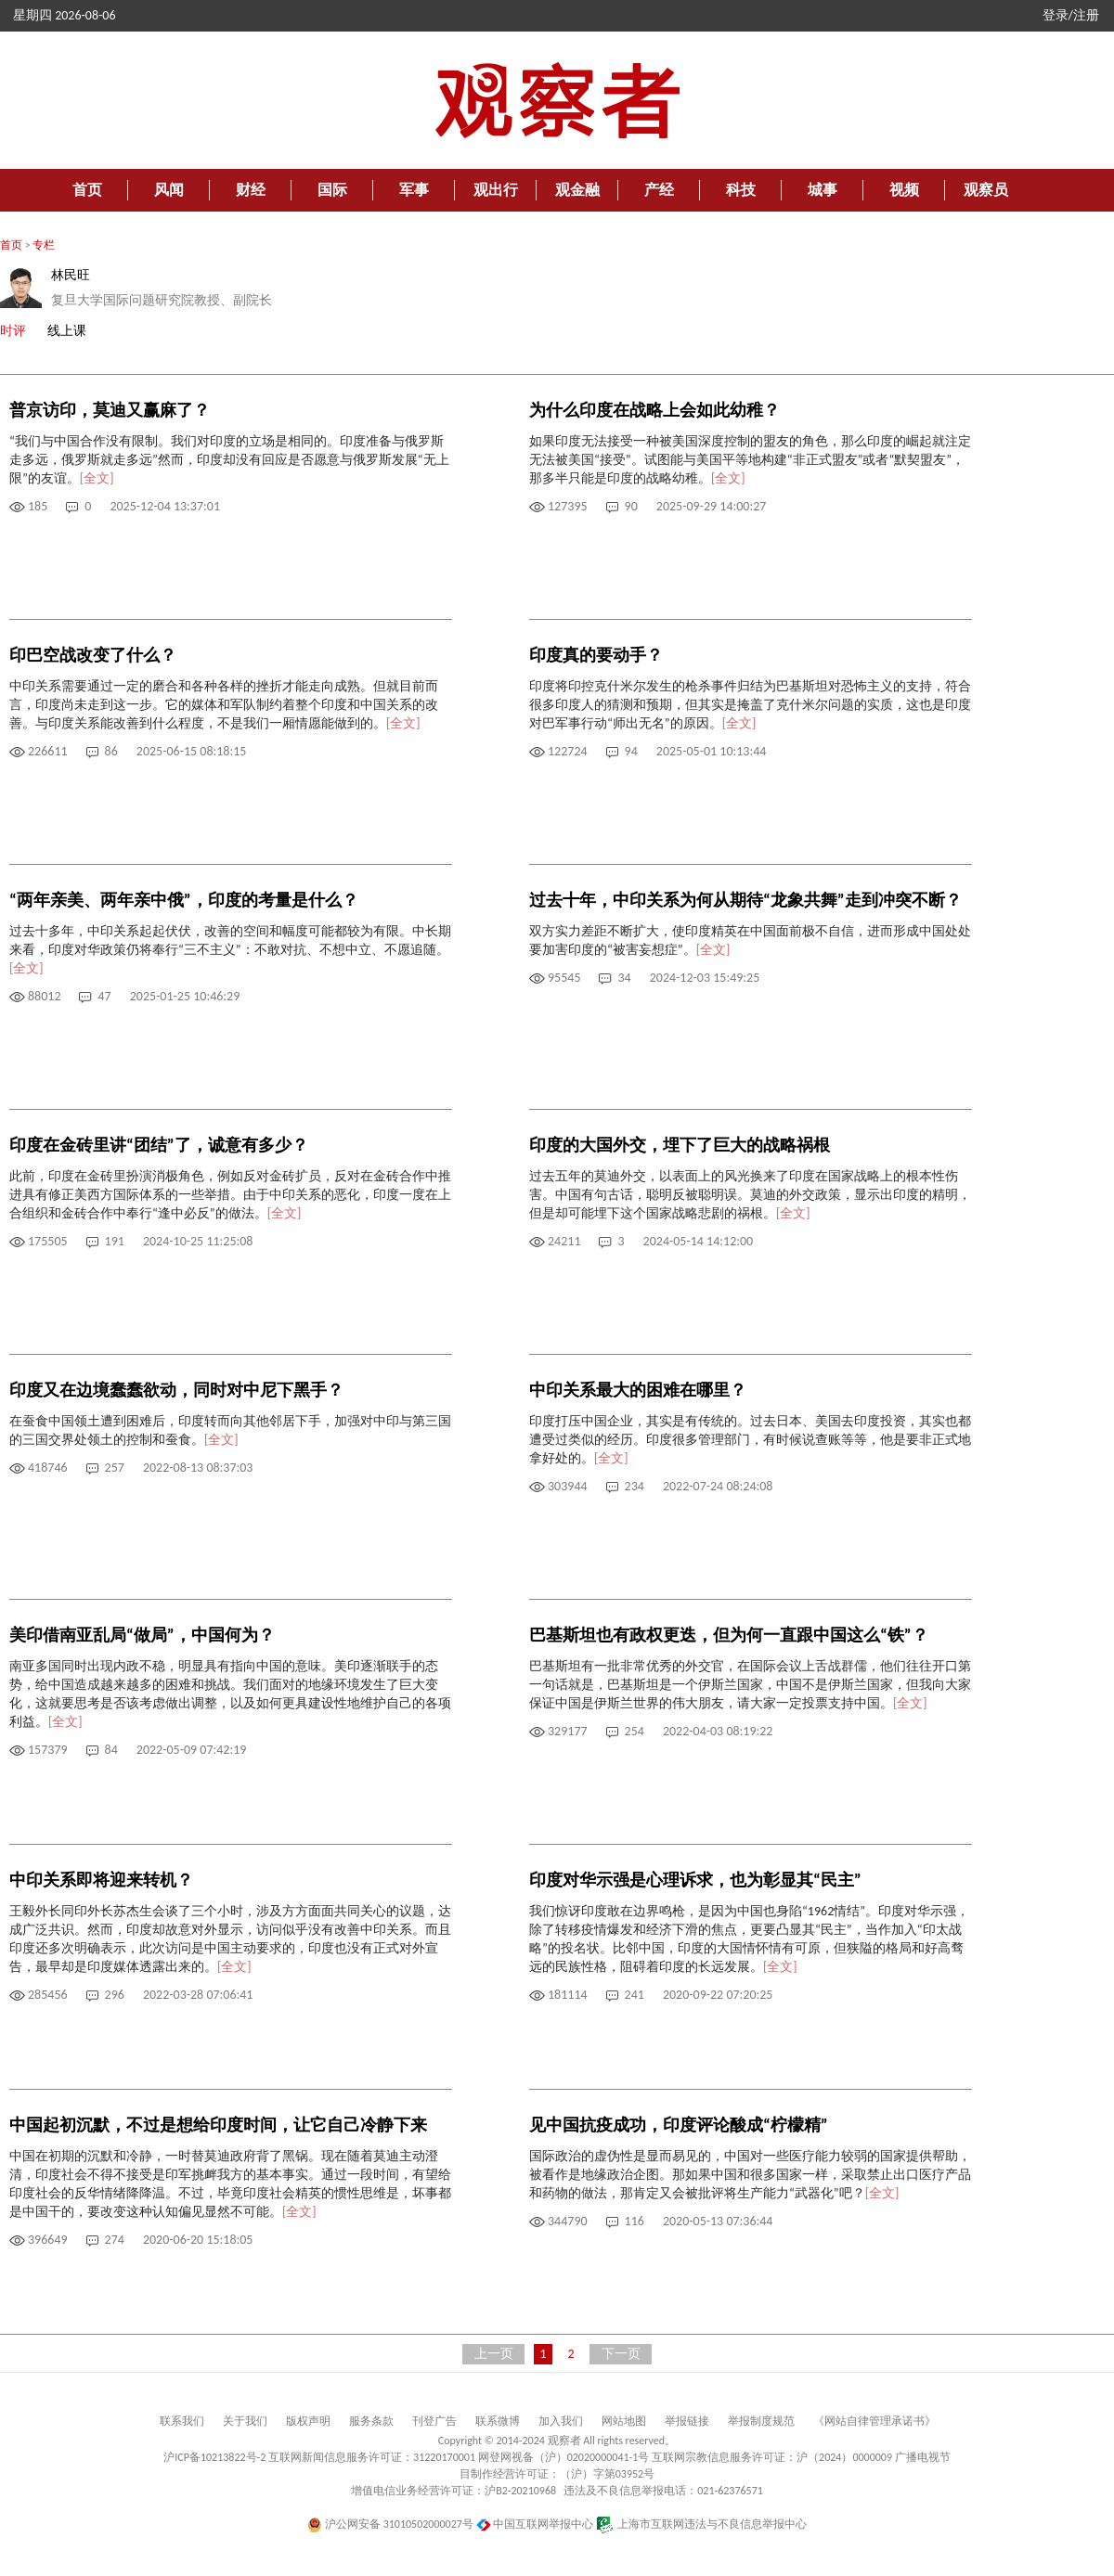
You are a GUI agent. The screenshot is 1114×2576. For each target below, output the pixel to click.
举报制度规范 (761, 2421)
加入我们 (560, 2421)
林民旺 (70, 275)
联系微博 (497, 2421)
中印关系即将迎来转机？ (101, 1880)
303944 (568, 1486)
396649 (48, 2240)
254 (634, 1731)
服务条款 (371, 2421)
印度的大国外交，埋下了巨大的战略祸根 (679, 1145)
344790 (568, 2221)
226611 (48, 751)
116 (634, 2221)
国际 (332, 190)
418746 (48, 1467)
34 (623, 977)
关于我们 (245, 2421)
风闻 (169, 190)
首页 (87, 190)
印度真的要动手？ (596, 655)
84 (111, 1750)
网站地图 (624, 2421)
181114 (568, 1995)
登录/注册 (1071, 15)
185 (37, 506)
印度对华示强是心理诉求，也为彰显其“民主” (695, 1880)
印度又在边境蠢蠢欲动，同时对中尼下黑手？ (176, 1390)
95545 (564, 977)
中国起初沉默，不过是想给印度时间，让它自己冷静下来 (218, 2125)
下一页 (621, 2354)
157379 (48, 1750)
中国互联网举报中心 (535, 2524)
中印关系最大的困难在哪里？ (637, 1390)
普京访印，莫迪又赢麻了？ (109, 410)
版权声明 (308, 2421)
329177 (568, 1731)
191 (114, 1241)
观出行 (495, 190)
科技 (741, 190)
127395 (568, 506)
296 (114, 1995)
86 (111, 751)
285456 (48, 1995)
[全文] (97, 478)
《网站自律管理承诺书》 (874, 2421)
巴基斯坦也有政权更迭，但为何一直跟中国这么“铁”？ (728, 1635)
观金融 (577, 190)
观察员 (986, 190)
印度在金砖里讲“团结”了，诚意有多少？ (158, 1145)
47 (103, 996)
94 (631, 751)
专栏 (43, 244)
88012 (44, 996)
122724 (568, 751)
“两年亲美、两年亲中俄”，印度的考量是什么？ (183, 900)
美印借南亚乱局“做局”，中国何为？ (142, 1635)
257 (114, 1467)
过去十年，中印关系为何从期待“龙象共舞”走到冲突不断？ (745, 900)
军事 (414, 190)
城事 (822, 190)
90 (631, 506)
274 (114, 2240)
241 (634, 1995)
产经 (659, 190)
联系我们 (182, 2421)
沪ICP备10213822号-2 (214, 2457)
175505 (48, 1241)
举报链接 (687, 2421)
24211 (564, 1241)
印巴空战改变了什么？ (92, 655)
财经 (251, 190)
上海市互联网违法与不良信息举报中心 (701, 2524)
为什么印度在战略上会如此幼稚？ (654, 410)
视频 (904, 190)
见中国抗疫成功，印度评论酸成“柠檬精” (678, 2125)
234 (634, 1486)
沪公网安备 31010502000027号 (390, 2524)
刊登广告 (434, 2421)
